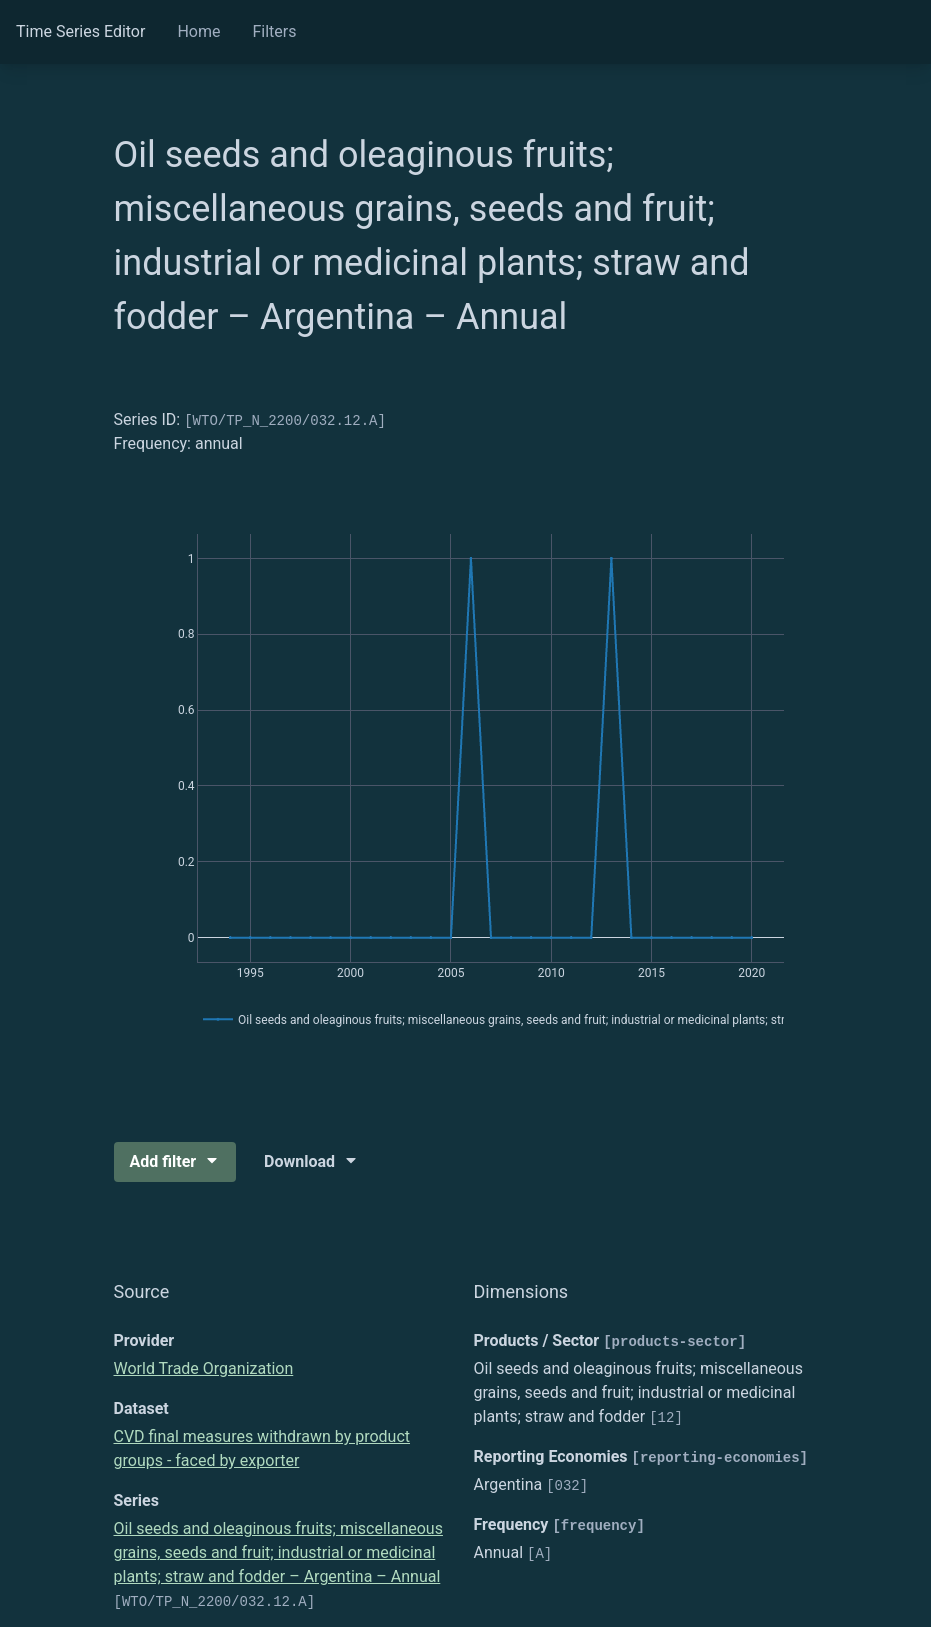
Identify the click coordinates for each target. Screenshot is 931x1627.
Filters (274, 31)
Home (198, 31)
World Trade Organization (204, 1368)
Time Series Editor (80, 31)
